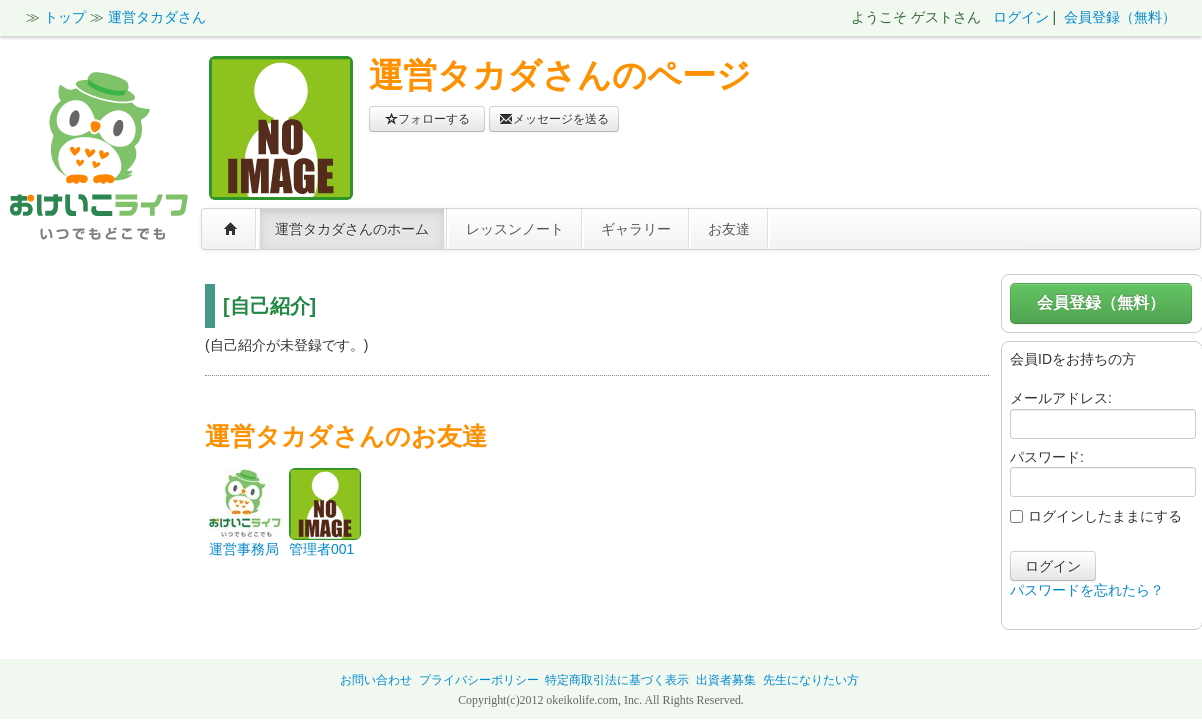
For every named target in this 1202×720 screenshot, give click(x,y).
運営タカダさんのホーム (352, 229)
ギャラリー (636, 229)
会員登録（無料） (1120, 17)
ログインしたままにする (1096, 516)
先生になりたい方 (811, 680)
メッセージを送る (554, 119)
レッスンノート (515, 229)
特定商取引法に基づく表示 (617, 680)
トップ (65, 17)
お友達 (729, 229)
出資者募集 (726, 680)
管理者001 (321, 549)
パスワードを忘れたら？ (1087, 590)
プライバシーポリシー (479, 680)
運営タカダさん (157, 17)
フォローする (427, 119)
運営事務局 (244, 549)
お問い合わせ (376, 680)
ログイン (1021, 17)
